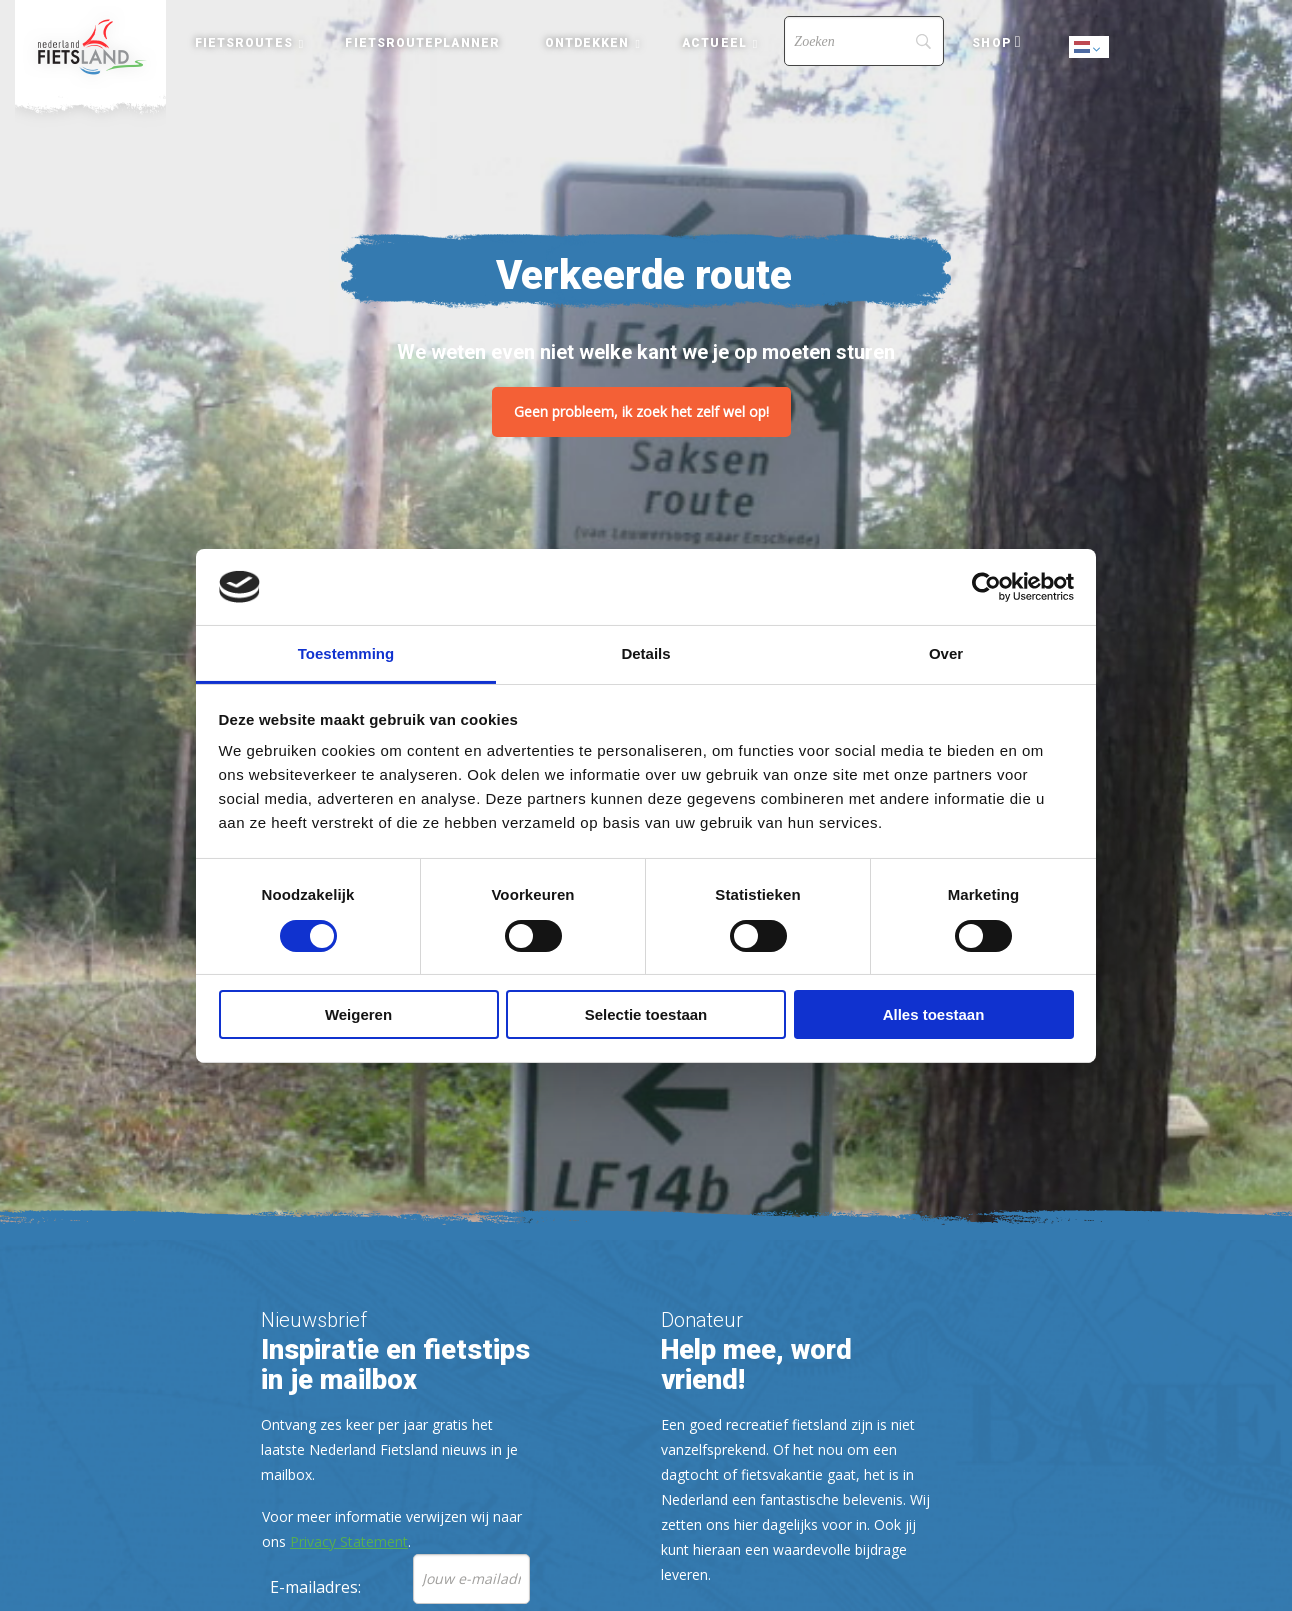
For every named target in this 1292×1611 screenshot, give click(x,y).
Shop (991, 43)
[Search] (864, 41)
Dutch (1090, 48)
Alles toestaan (934, 1014)
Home (90, 47)
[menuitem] (90, 47)
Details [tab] (645, 653)
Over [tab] (946, 653)
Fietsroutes (244, 43)
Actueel (714, 43)
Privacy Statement (349, 1541)
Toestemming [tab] (346, 653)
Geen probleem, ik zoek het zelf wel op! (641, 411)
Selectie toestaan (646, 1014)
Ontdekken (587, 43)
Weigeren (358, 1014)
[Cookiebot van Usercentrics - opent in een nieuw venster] (986, 587)
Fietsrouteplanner (422, 43)
